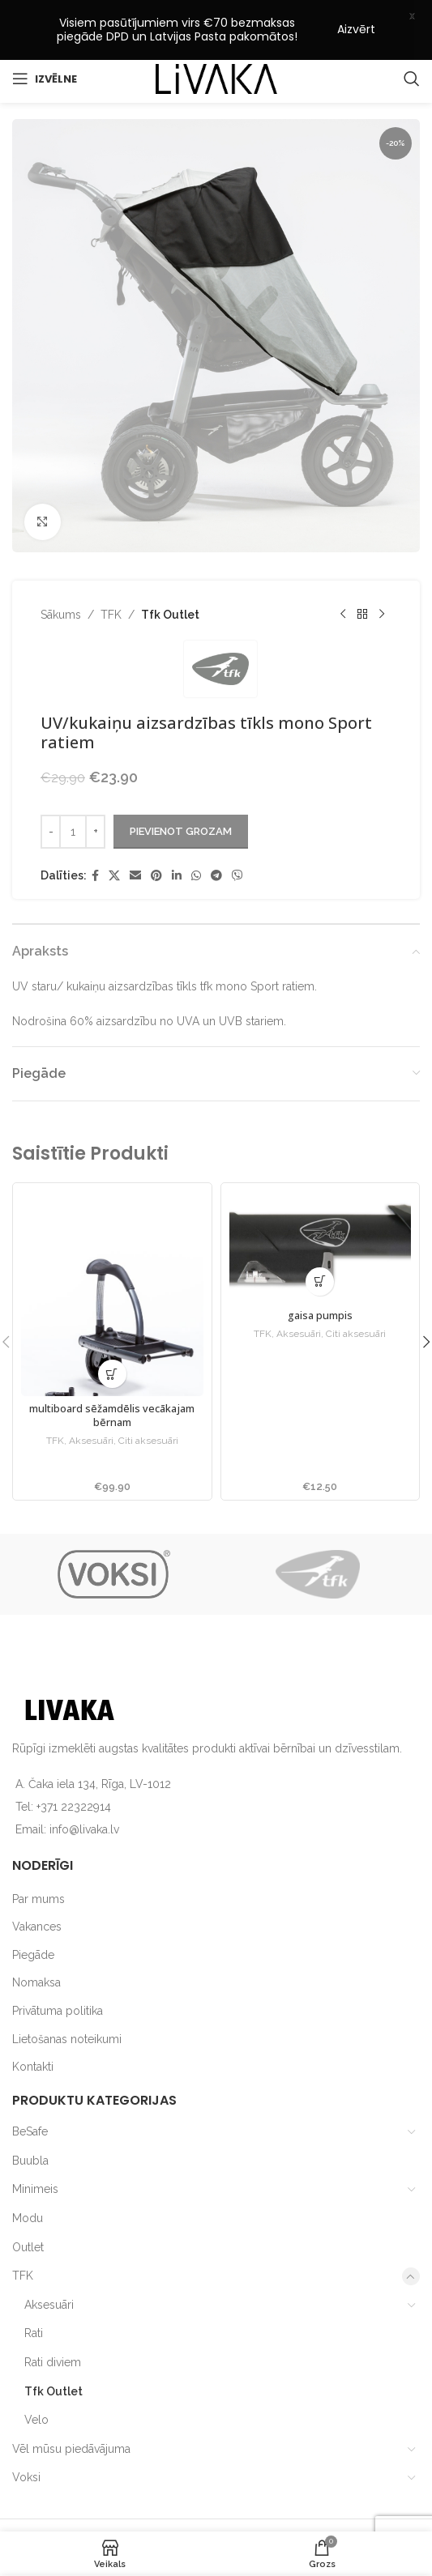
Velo (36, 2375)
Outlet (28, 2202)
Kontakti (32, 2022)
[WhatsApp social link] (196, 831)
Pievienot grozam (181, 787)
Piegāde (33, 1911)
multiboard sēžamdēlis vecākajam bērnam (112, 1372)
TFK (111, 570)
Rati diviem (52, 2318)
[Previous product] (343, 570)
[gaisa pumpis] (320, 1203)
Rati (33, 2289)
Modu (27, 2174)
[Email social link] (135, 831)
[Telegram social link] (216, 831)
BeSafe (30, 2087)
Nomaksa (36, 1938)
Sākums (61, 570)
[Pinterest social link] (156, 831)
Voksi (26, 2433)
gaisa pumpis (320, 1272)
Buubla (30, 2116)
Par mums (38, 1854)
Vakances (37, 1882)
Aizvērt (356, 29)
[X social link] (114, 831)
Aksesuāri (91, 1397)
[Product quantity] (73, 787)
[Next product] (381, 570)
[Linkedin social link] (176, 831)
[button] (112, 1330)
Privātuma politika (57, 1967)
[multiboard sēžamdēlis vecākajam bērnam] (112, 1249)
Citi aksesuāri (148, 1397)
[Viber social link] (237, 831)
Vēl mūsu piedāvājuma (71, 2404)
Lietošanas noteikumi (67, 1994)
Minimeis (35, 2145)
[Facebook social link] (95, 831)
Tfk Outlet (170, 570)
